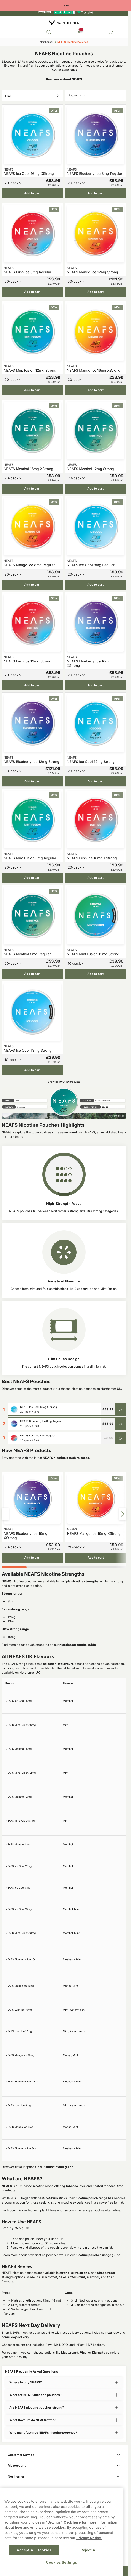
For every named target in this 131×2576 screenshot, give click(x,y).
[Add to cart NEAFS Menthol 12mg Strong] (95, 488)
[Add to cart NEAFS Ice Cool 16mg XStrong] (32, 193)
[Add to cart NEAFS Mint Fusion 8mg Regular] (32, 877)
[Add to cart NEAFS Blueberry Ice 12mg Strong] (32, 781)
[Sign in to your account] (79, 31)
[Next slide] (122, 1514)
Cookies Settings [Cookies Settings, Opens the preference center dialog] (61, 2562)
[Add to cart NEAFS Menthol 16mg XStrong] (32, 488)
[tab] (14, 1567)
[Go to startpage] (64, 22)
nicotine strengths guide (77, 1644)
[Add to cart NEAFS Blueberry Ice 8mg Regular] (95, 193)
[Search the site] (48, 31)
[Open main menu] (6, 31)
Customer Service (64, 2454)
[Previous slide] (5, 1514)
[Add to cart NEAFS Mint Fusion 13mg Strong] (95, 974)
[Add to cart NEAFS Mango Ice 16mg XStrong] (95, 390)
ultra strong (106, 2272)
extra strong (80, 2272)
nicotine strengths (85, 1581)
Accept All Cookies (34, 2550)
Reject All (89, 2550)
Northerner (64, 2476)
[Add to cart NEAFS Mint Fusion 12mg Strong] (32, 390)
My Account (64, 2465)
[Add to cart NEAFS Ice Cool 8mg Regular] (95, 585)
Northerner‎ (46, 42)
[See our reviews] (64, 12)
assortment (68, 1132)
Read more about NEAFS (64, 79)
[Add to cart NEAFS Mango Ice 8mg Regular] (32, 585)
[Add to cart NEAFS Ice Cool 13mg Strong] (32, 1070)
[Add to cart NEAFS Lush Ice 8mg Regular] (32, 292)
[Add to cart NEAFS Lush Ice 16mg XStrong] (95, 877)
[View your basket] (110, 31)
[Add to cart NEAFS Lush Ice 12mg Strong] (32, 685)
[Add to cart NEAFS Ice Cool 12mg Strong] (95, 781)
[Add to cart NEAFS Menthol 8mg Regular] (32, 974)
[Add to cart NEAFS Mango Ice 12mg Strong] (95, 292)
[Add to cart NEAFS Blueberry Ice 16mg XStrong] (95, 685)
